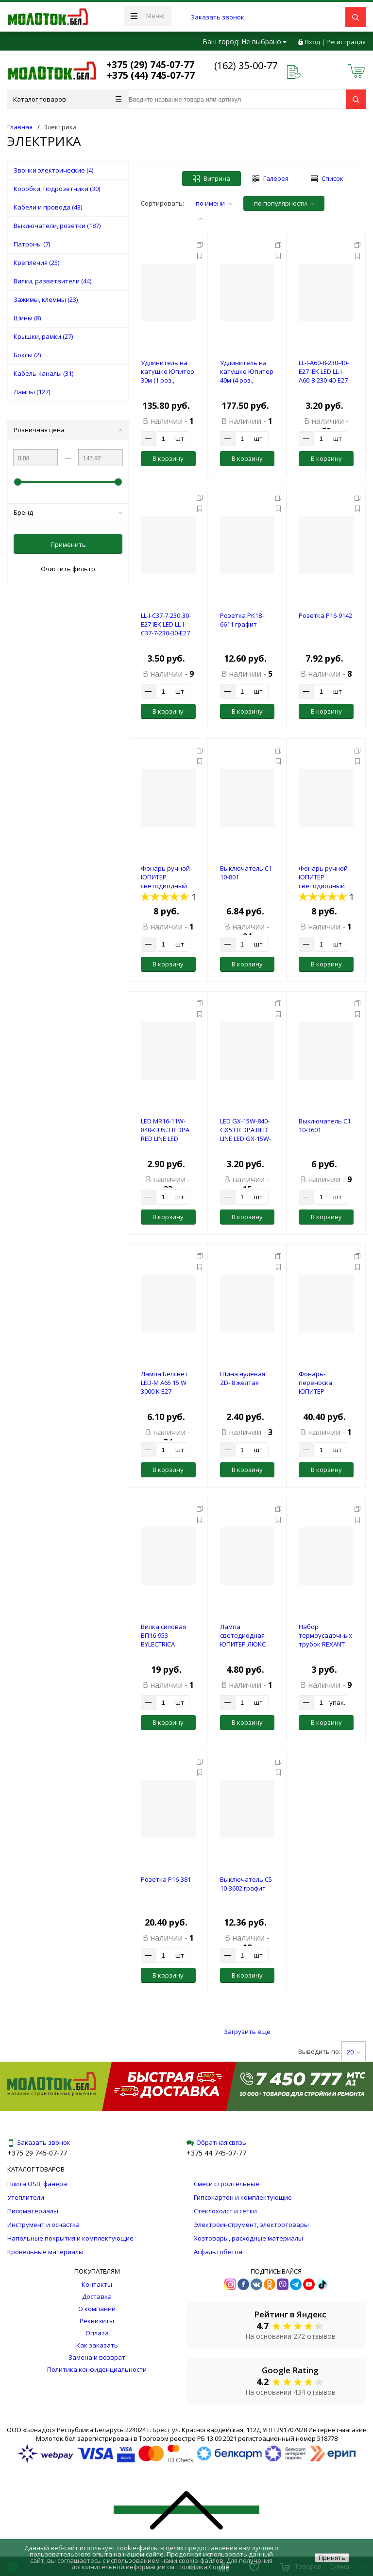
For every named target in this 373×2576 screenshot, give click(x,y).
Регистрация (346, 41)
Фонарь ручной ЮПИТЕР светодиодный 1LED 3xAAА (165, 881)
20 (353, 2052)
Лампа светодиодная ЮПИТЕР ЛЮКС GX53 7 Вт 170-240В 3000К (243, 1644)
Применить (68, 544)
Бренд (68, 512)
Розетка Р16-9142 (325, 615)
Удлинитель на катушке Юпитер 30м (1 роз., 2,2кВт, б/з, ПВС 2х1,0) (167, 380)
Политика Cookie (203, 2566)
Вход (312, 41)
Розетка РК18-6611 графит (242, 620)
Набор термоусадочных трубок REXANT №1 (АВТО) (325, 1639)
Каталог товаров (67, 99)
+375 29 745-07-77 (37, 2152)
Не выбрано (264, 41)
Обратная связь (216, 2142)
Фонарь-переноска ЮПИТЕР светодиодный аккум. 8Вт (322, 1391)
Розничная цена (68, 429)
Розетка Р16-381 (166, 1879)
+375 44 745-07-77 (216, 2152)
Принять (332, 2557)
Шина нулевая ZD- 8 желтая (242, 1378)
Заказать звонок (217, 17)
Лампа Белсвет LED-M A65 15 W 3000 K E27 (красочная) (164, 1386)
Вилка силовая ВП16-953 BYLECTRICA (163, 1635)
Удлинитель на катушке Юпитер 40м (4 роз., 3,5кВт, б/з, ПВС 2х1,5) (246, 380)
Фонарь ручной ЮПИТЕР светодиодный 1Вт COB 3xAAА (323, 881)
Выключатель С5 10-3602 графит (246, 1884)
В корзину (168, 458)
